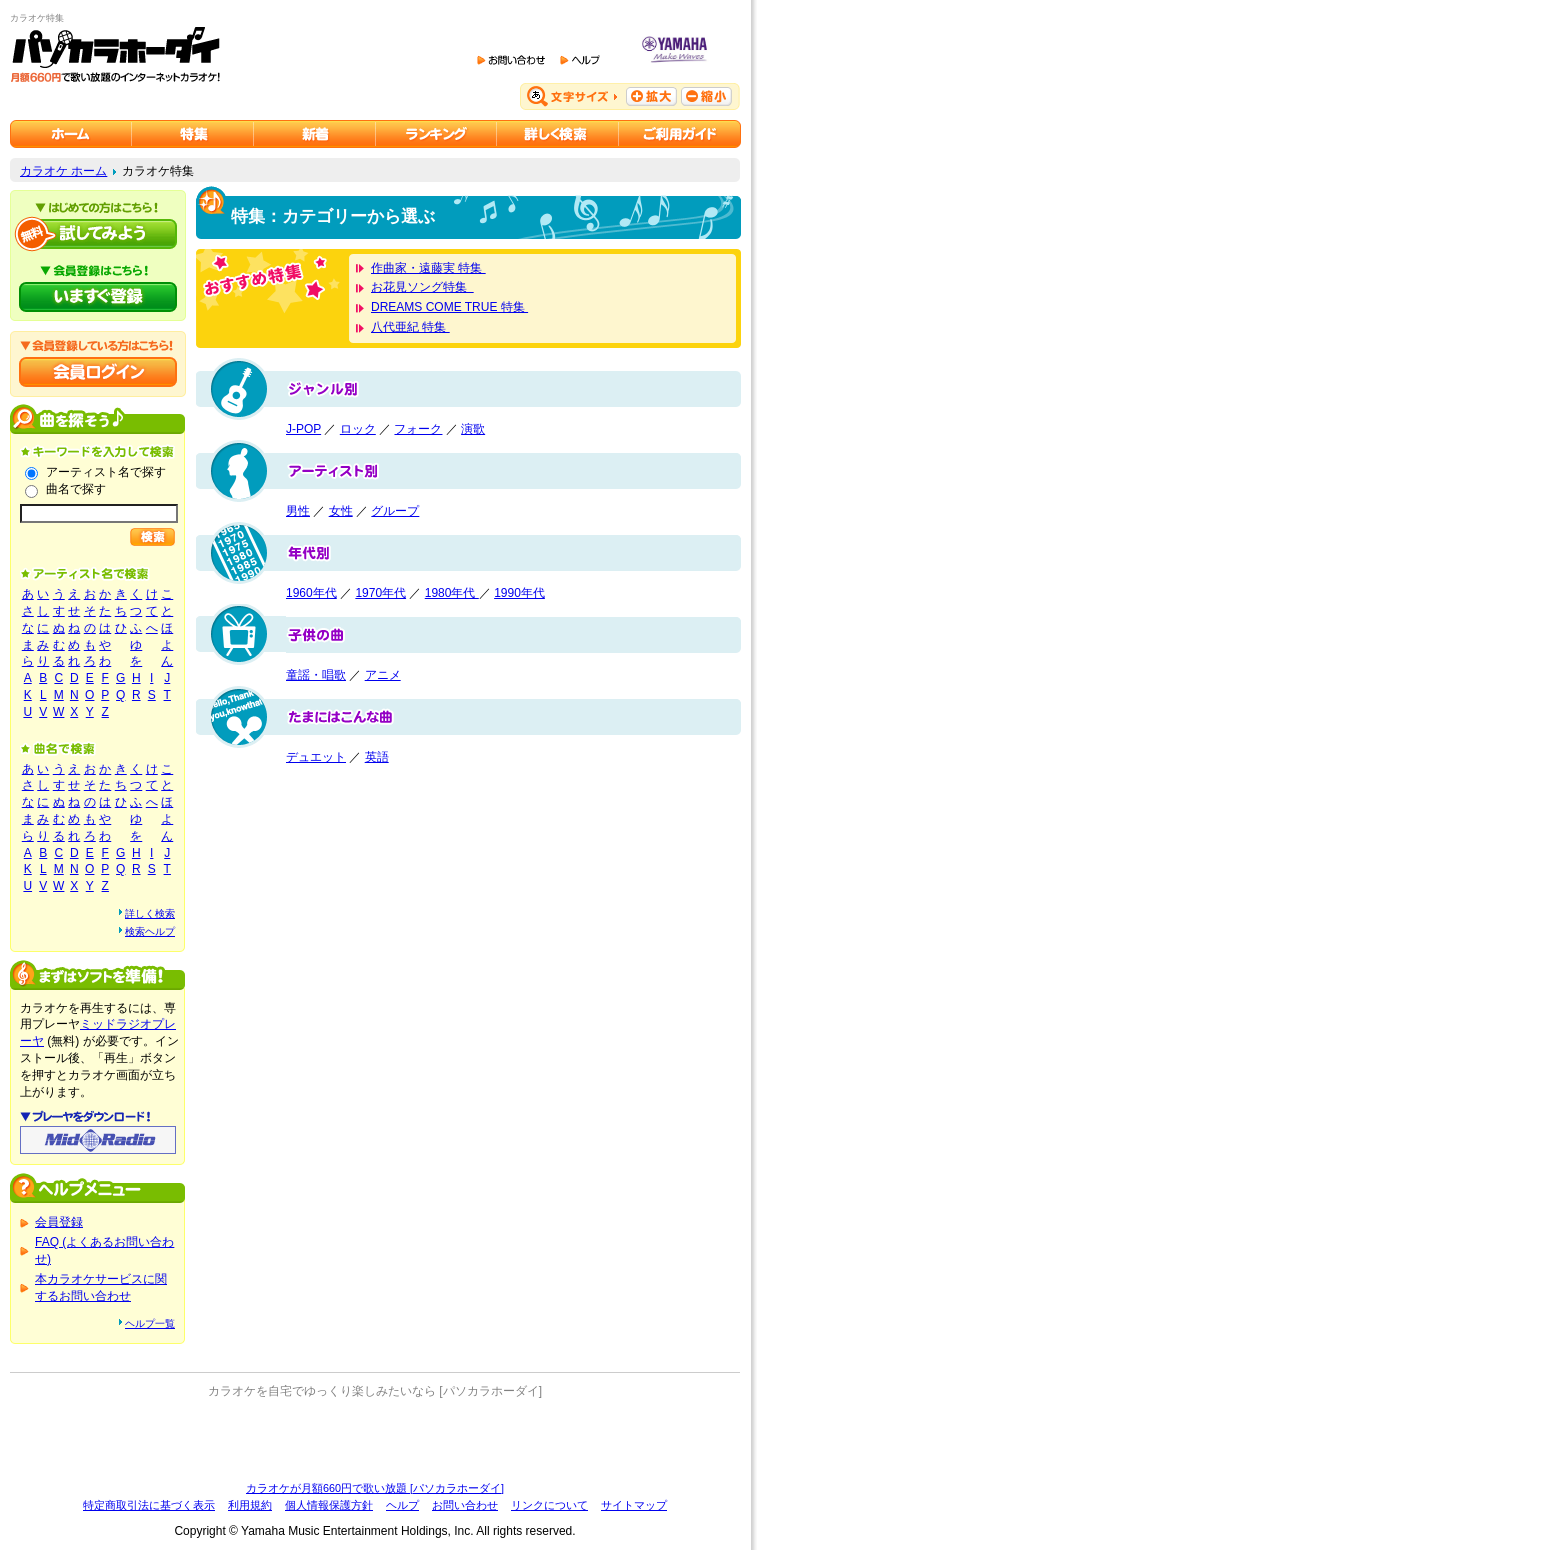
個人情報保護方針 (329, 1505)
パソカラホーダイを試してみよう (98, 234)
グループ (395, 511)
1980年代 (452, 593)
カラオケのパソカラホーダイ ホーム (71, 134)
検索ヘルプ (150, 931)
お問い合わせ (465, 1505)
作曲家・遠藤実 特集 (428, 268)
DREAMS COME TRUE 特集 (449, 307)
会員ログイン (98, 372)
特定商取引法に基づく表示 (149, 1505)
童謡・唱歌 (316, 675)
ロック (358, 429)
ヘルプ (402, 1505)
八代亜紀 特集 (410, 327)
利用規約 (250, 1505)
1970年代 (380, 593)
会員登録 (59, 1222)
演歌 (473, 429)
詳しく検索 (150, 913)
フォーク (418, 429)
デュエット (316, 757)
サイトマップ (634, 1505)
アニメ (383, 675)
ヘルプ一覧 (150, 1323)
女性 (341, 511)
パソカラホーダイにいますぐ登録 (98, 297)
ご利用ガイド (680, 134)
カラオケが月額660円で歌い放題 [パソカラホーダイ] (375, 1488)
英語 (377, 757)
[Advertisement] (375, 1440)
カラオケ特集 (193, 134)
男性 (298, 511)
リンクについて (549, 1505)
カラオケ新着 (315, 134)
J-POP (303, 429)
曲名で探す (76, 489)
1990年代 (519, 593)
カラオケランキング (436, 134)
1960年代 (311, 593)
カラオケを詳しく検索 (558, 134)
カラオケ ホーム (63, 171)
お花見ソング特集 (422, 287)
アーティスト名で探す (106, 472)
